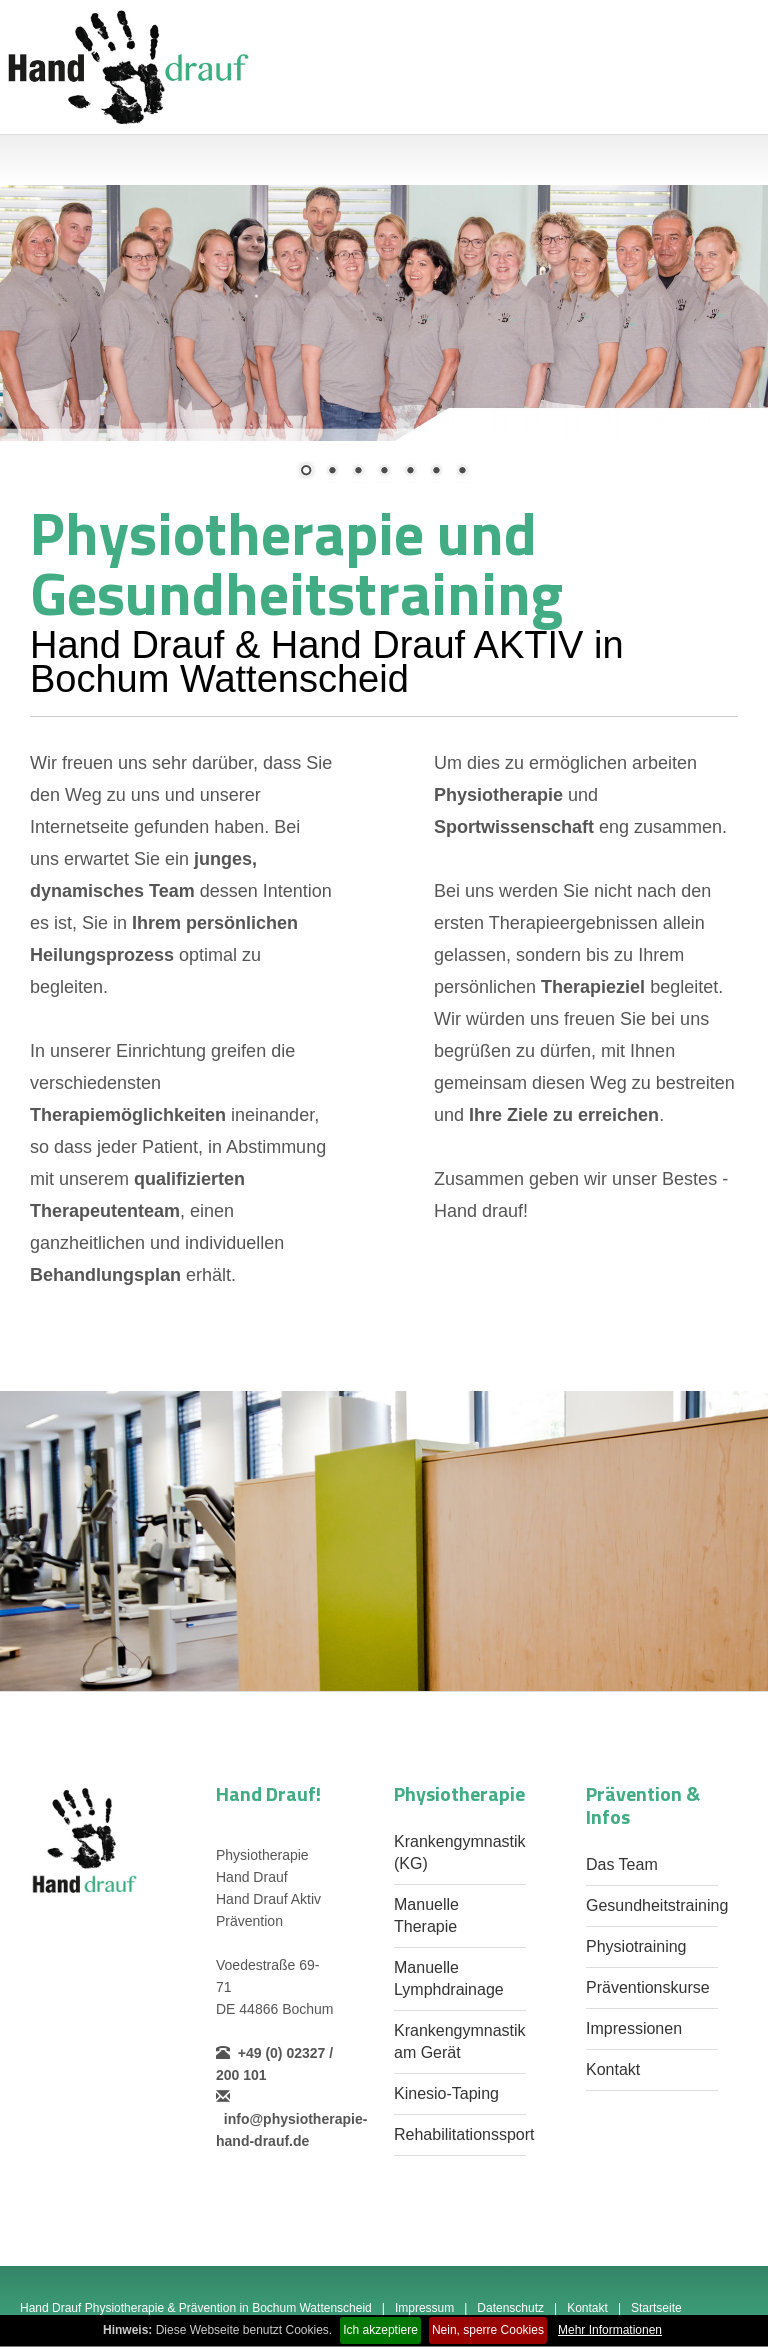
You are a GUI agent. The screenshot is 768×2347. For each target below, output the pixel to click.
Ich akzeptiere (380, 2330)
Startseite (656, 2308)
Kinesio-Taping (446, 2093)
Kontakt (613, 2069)
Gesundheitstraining (657, 1905)
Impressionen (634, 2028)
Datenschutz (510, 2308)
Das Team (622, 1864)
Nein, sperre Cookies (488, 2330)
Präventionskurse (648, 1987)
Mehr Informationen (610, 2330)
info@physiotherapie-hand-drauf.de (291, 2119)
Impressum (424, 2308)
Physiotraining (636, 1946)
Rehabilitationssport (464, 2134)
